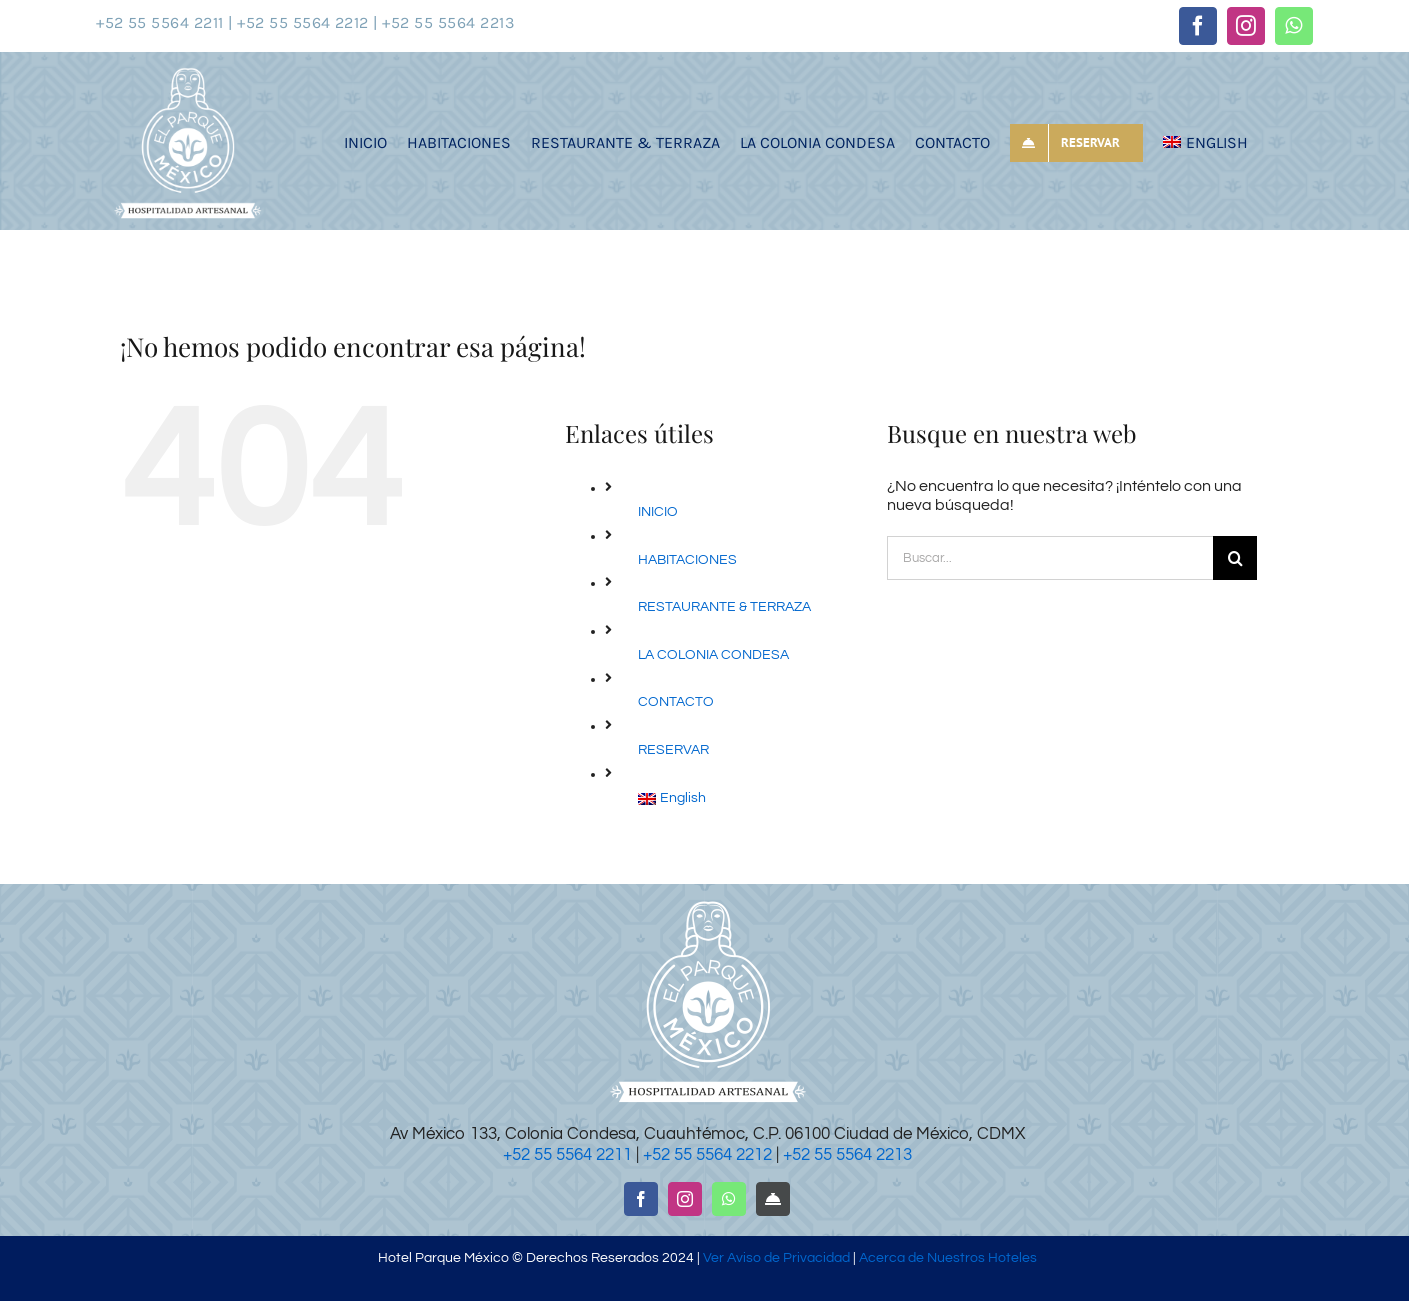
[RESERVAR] (773, 1199)
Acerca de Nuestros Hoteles (946, 1258)
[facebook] (1198, 26)
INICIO (658, 512)
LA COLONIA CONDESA (713, 655)
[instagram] (1246, 26)
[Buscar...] (1050, 558)
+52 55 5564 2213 (847, 1155)
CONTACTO (676, 702)
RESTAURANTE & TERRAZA (724, 607)
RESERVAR (673, 750)
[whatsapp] (1294, 26)
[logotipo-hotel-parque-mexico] (187, 72)
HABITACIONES (687, 560)
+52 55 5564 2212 (707, 1155)
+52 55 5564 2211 (567, 1155)
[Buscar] (1235, 558)
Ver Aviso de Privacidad (776, 1258)
